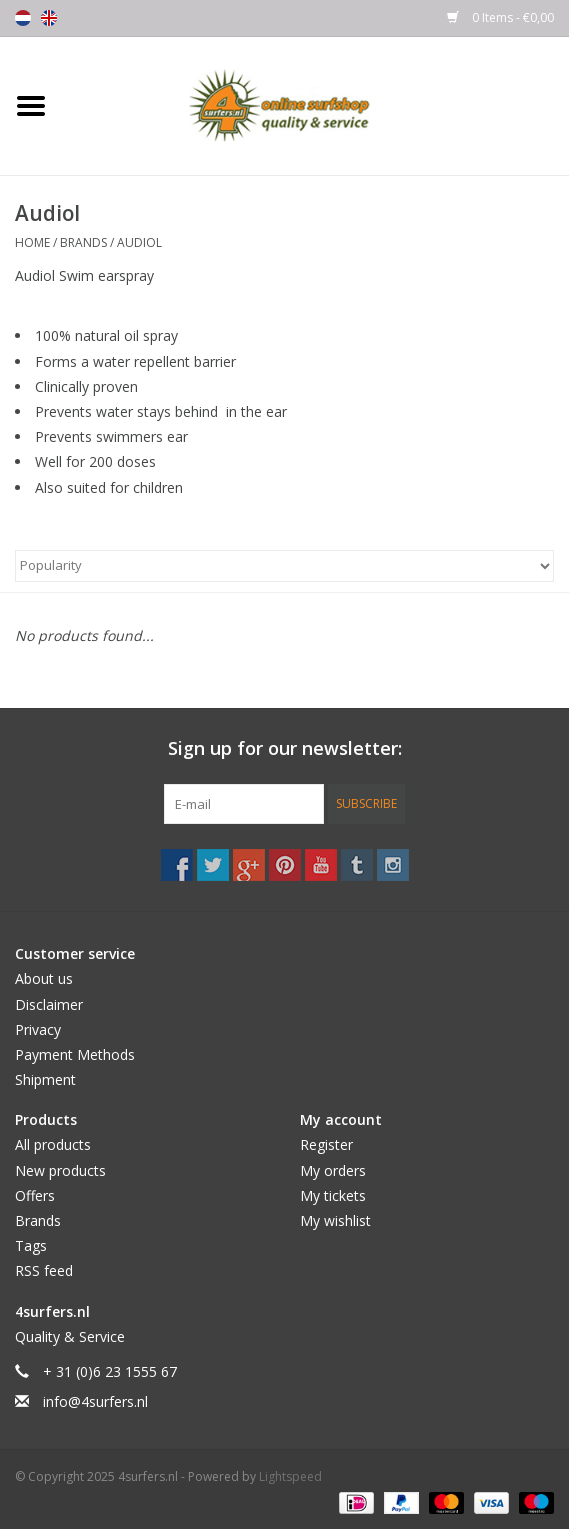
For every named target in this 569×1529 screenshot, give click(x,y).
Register (326, 1144)
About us (44, 978)
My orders (333, 1170)
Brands (83, 242)
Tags (31, 1245)
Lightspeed (290, 1476)
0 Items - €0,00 (500, 17)
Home (32, 242)
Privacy (38, 1029)
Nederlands (23, 18)
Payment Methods (75, 1054)
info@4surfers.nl (95, 1401)
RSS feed (44, 1270)
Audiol (139, 242)
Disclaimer (49, 1004)
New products (60, 1170)
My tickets (333, 1195)
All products (53, 1144)
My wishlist (335, 1220)
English (49, 18)
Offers (35, 1195)
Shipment (45, 1079)
